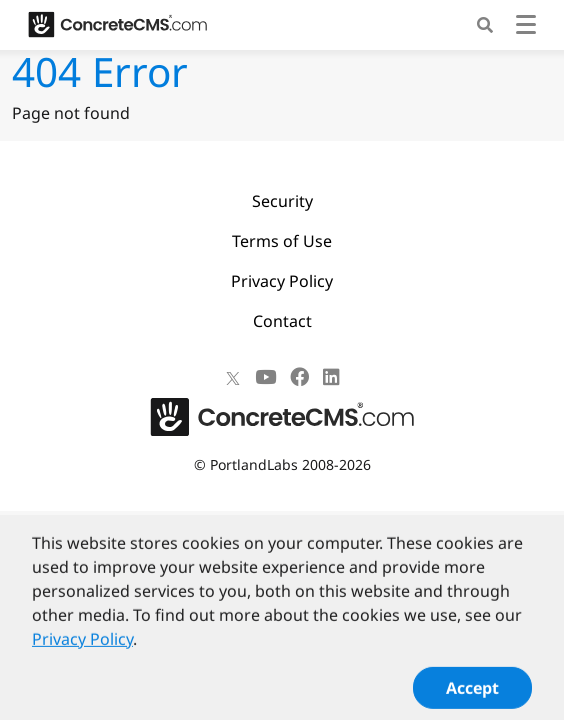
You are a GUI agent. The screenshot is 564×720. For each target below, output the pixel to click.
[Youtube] (265, 377)
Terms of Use (282, 241)
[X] (233, 377)
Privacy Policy (282, 281)
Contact (282, 321)
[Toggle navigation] (526, 27)
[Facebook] (299, 377)
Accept (472, 696)
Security (282, 201)
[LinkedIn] (331, 377)
